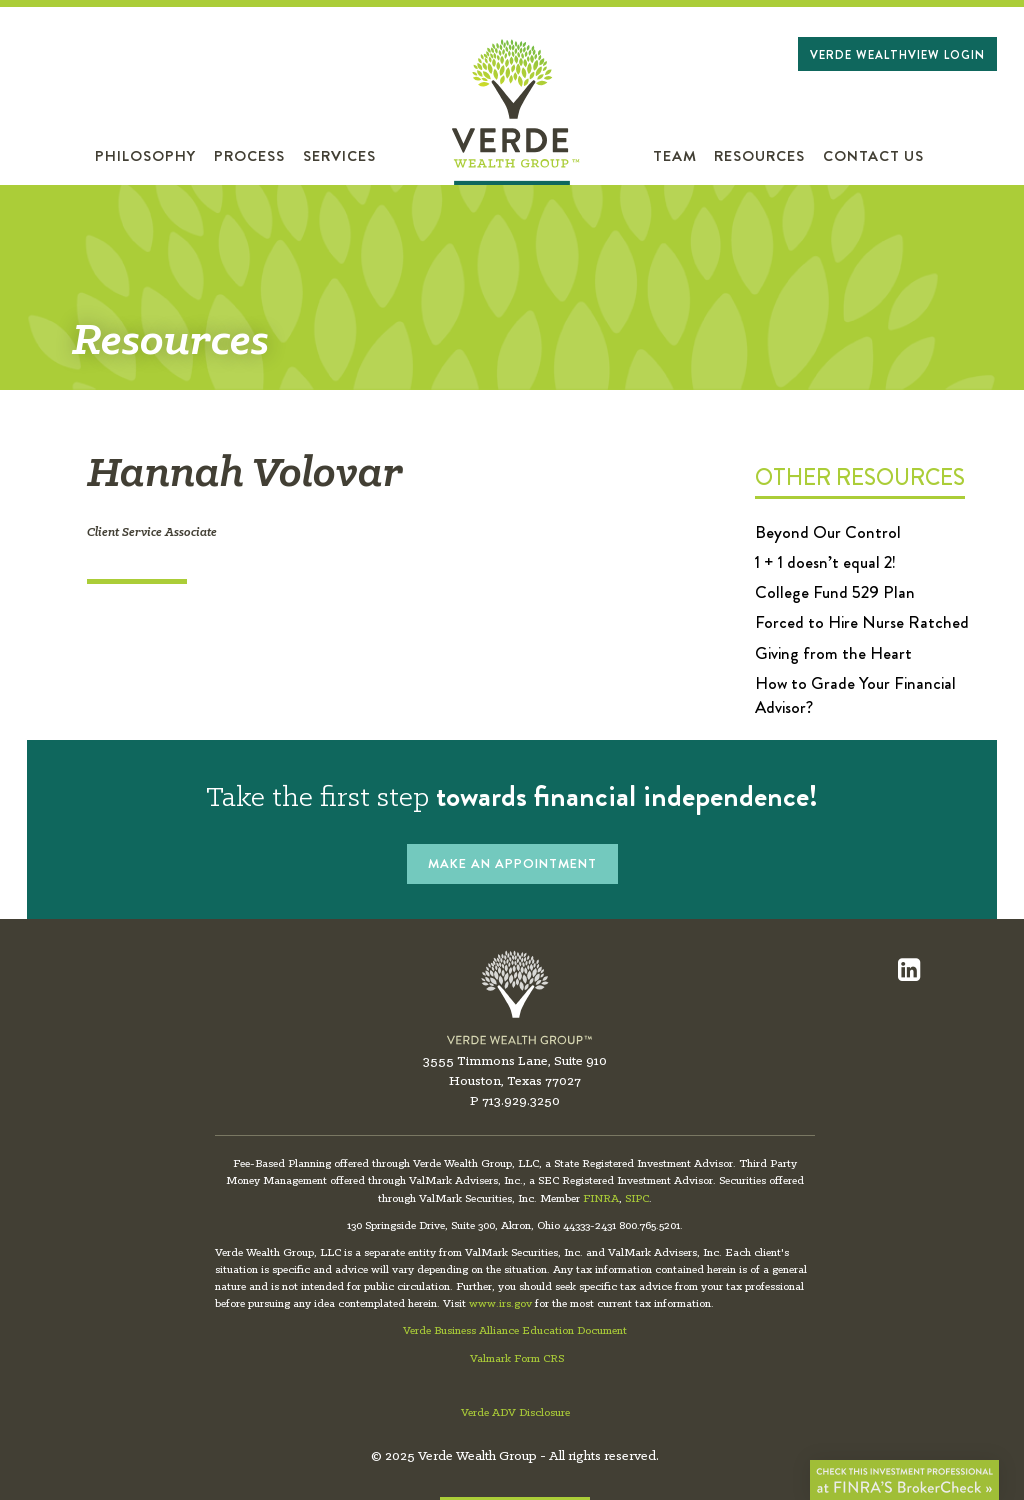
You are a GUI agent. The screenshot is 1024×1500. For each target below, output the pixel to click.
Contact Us (873, 156)
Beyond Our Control (828, 532)
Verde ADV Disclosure (515, 1413)
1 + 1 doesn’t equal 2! (825, 562)
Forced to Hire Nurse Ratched (862, 622)
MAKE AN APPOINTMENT (512, 863)
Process (249, 156)
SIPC (637, 1199)
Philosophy (145, 156)
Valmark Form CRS (517, 1359)
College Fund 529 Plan (835, 592)
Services (339, 156)
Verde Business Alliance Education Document (515, 1331)
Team (675, 156)
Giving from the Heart (833, 653)
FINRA (601, 1199)
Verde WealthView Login (897, 55)
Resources (759, 156)
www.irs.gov (500, 1304)
